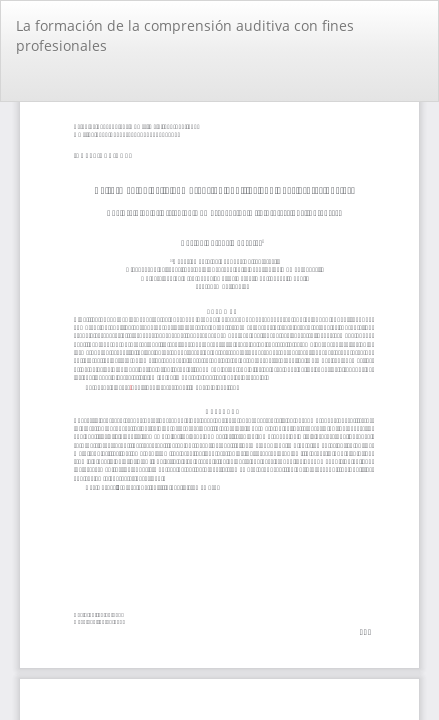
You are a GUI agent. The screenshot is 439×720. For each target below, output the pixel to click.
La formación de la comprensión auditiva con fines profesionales (185, 35)
